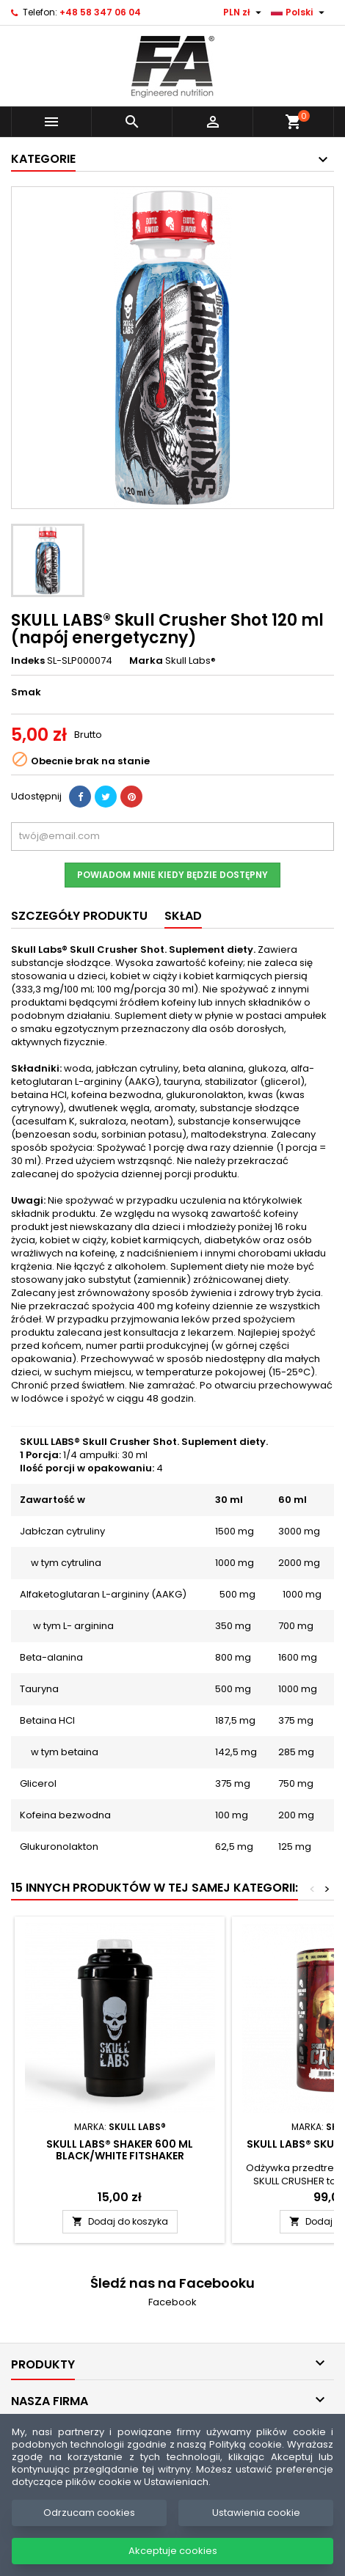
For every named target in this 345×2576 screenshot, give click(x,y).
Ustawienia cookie (256, 2513)
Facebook (172, 2302)
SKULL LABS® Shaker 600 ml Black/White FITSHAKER (119, 2150)
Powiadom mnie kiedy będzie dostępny (172, 874)
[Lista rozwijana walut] (244, 12)
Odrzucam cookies (89, 2513)
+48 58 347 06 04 (100, 12)
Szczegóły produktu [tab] (79, 915)
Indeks (28, 660)
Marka (146, 660)
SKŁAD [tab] (183, 915)
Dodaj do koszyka (120, 2221)
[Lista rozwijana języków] (299, 12)
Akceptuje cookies (172, 2551)
